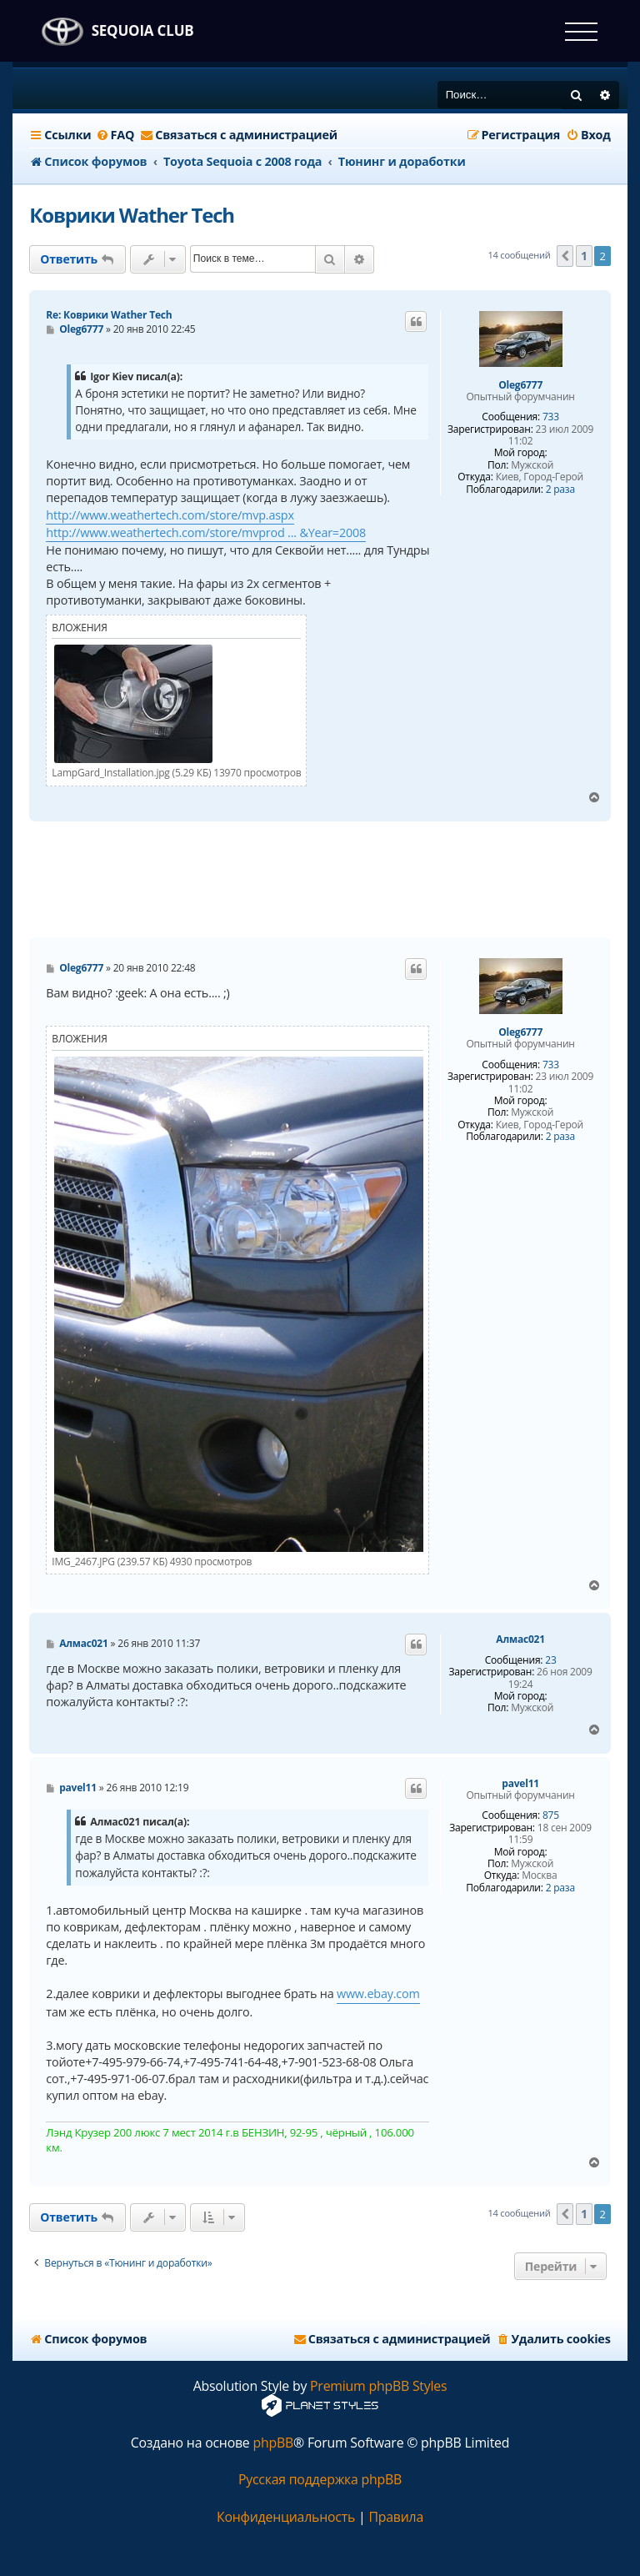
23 (550, 1660)
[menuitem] (115, 135)
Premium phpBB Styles (378, 2386)
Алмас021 (520, 1639)
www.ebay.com (378, 1993)
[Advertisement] (332, 879)
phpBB (272, 2443)
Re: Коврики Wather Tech (109, 315)
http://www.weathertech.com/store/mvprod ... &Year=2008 (206, 532)
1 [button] (584, 256)
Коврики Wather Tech (131, 214)
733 (550, 417)
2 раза (560, 489)
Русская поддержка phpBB (320, 2479)
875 (550, 1815)
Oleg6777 (520, 385)
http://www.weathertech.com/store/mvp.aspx (169, 515)
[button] (565, 256)
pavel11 (520, 1784)
